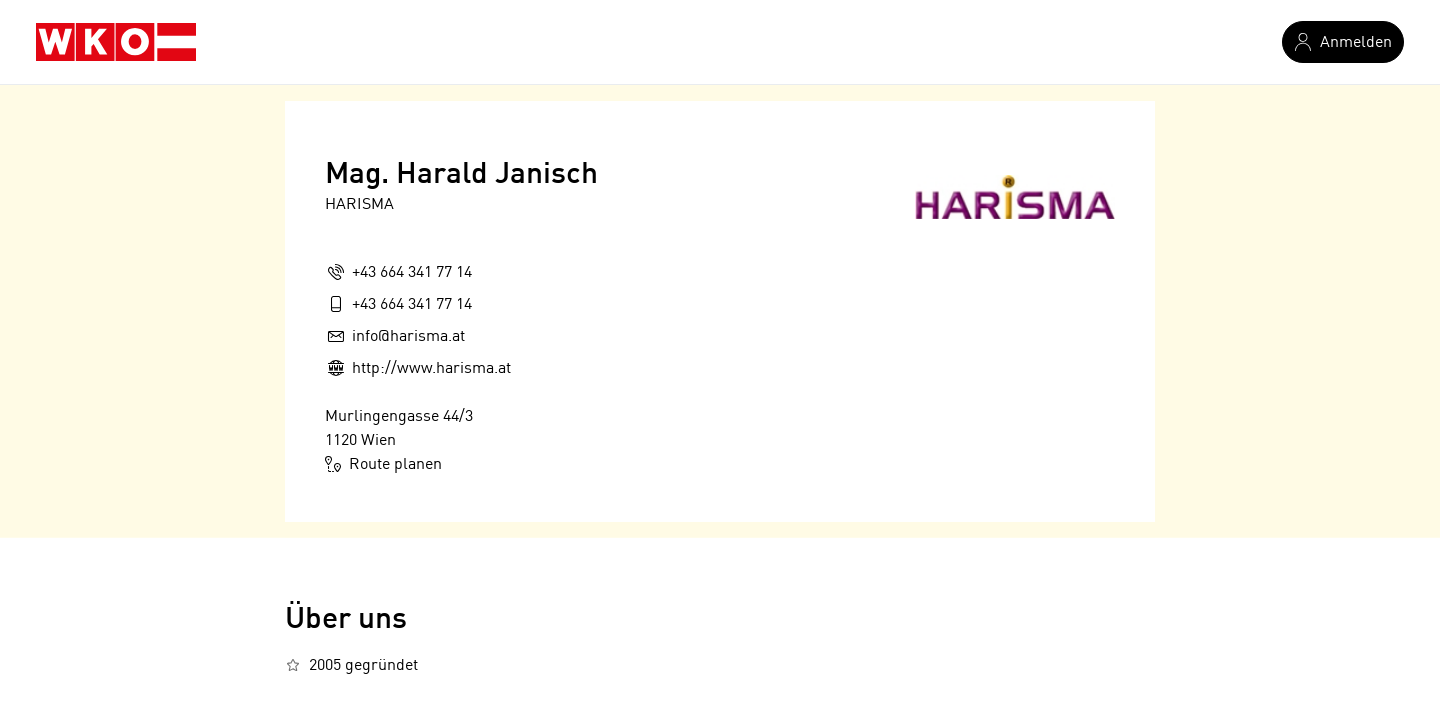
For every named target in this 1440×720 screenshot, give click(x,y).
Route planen (383, 464)
